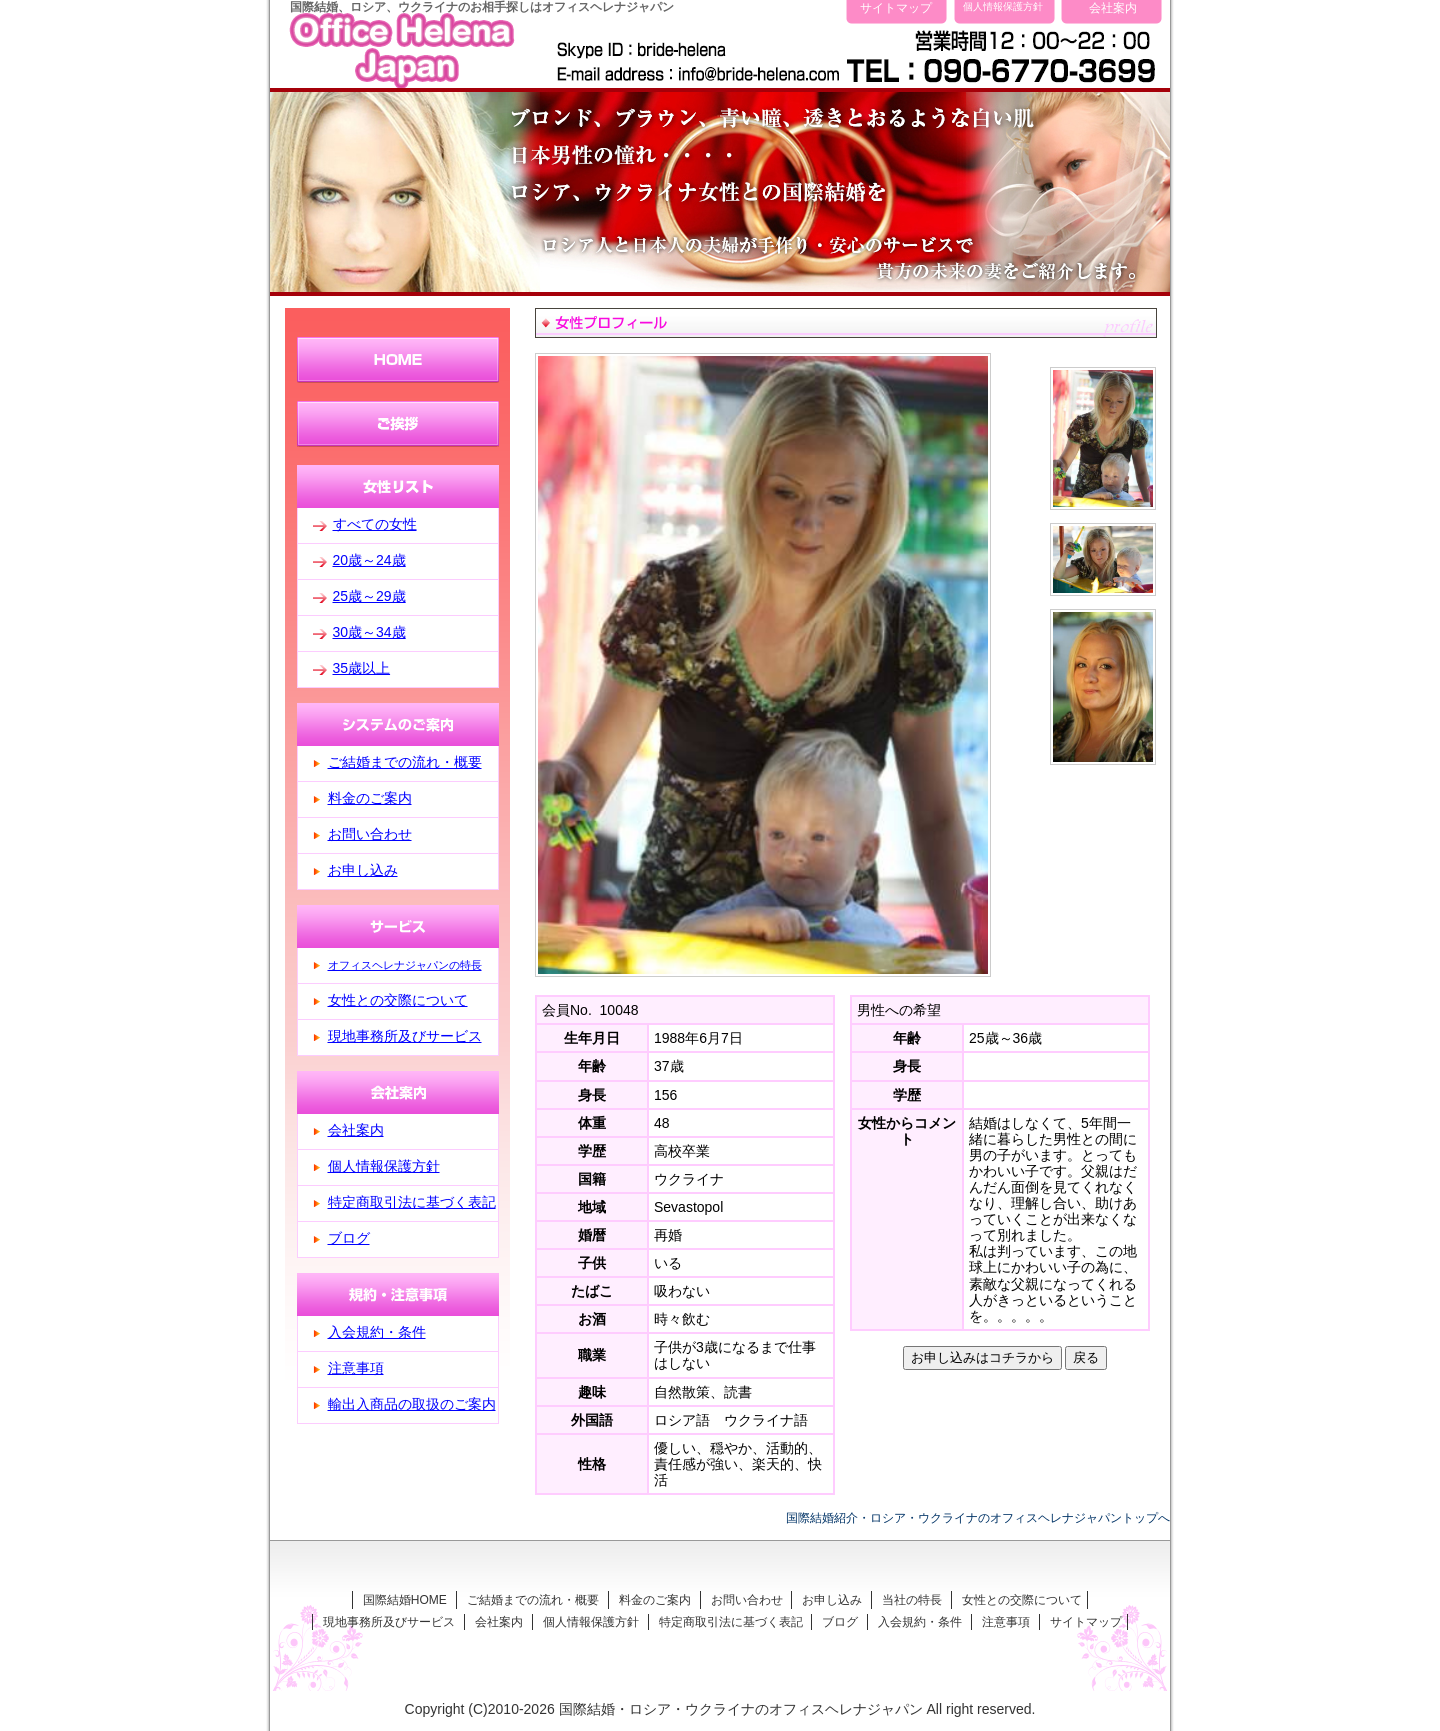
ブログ (349, 1238)
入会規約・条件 (377, 1332)
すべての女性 (375, 524)
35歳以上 (362, 668)
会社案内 (1113, 7)
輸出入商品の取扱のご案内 (412, 1404)
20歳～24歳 (369, 560)
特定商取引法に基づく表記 (412, 1202)
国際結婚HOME (405, 1600)
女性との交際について (398, 1000)
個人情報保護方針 (1003, 6)
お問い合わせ (370, 834)
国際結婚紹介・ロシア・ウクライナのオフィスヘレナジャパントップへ (978, 1517)
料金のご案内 (370, 798)
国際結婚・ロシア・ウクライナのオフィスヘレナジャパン (741, 1709)
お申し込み (363, 870)
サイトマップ (896, 7)
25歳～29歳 (369, 596)
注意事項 (356, 1368)
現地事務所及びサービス (405, 1036)
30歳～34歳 (369, 632)
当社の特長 (912, 1600)
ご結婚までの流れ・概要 (405, 762)
